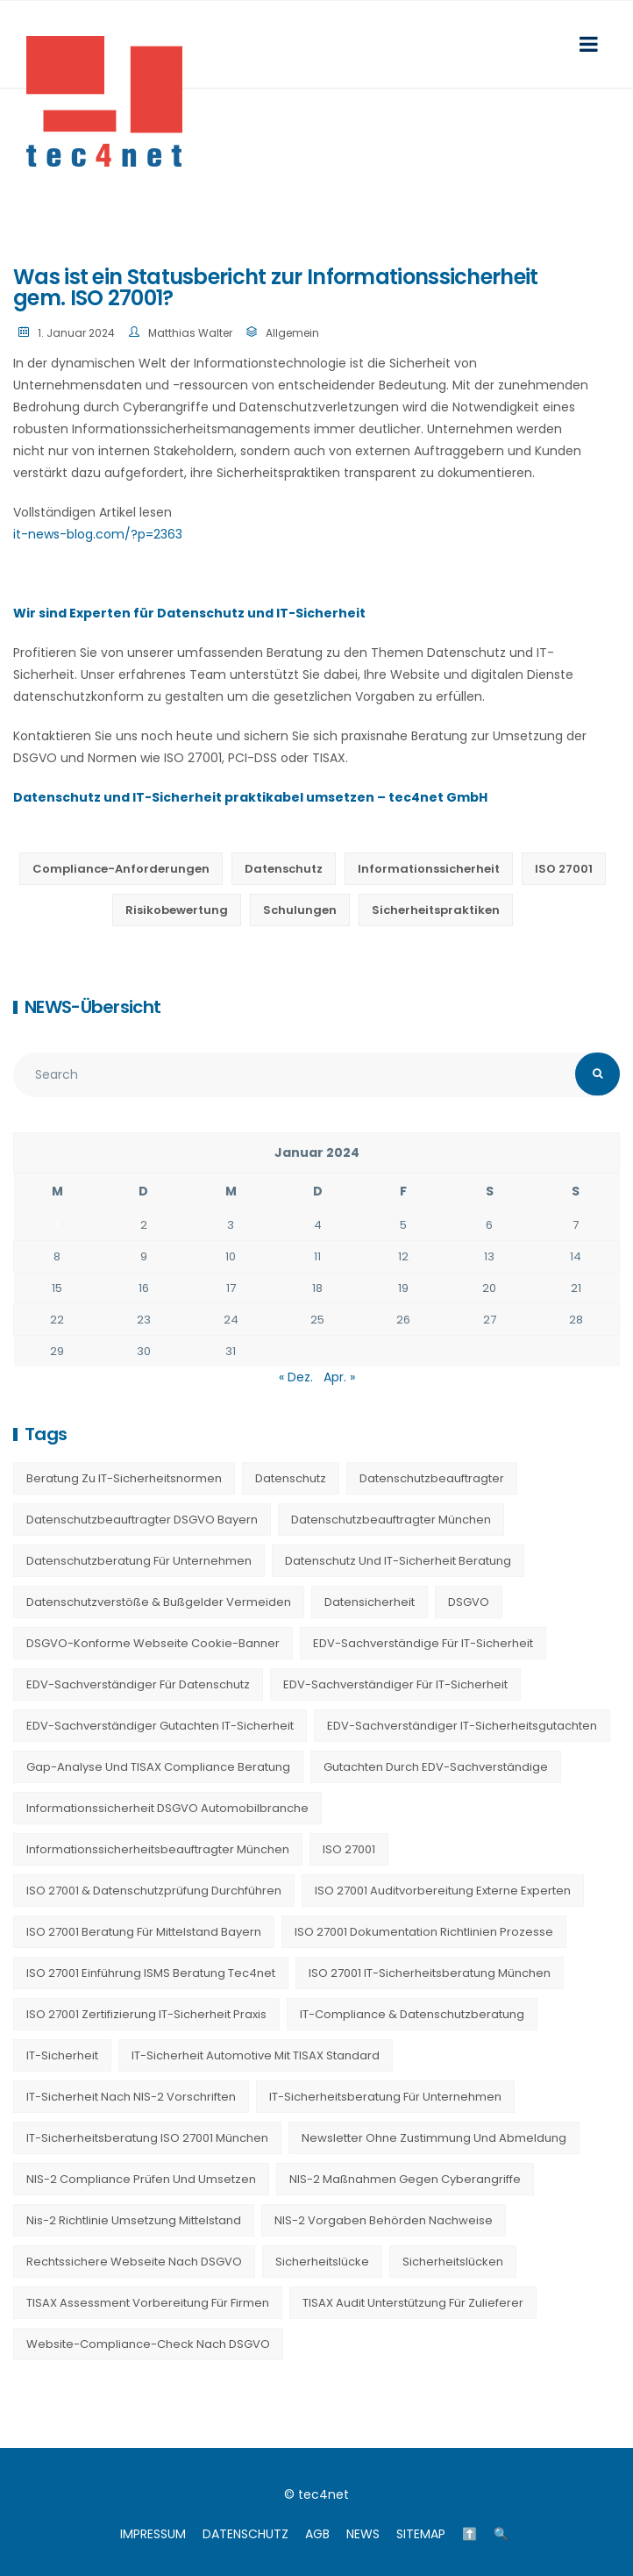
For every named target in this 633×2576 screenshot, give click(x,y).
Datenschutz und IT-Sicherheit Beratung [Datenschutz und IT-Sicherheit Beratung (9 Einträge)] (398, 1560)
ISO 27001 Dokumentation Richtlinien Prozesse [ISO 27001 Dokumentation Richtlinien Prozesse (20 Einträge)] (424, 1931)
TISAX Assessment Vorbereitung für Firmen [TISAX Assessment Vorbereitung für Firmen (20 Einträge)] (147, 2302)
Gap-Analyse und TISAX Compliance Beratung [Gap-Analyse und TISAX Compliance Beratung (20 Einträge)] (158, 1767)
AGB (317, 2534)
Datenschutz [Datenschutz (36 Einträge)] (290, 1478)
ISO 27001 (564, 868)
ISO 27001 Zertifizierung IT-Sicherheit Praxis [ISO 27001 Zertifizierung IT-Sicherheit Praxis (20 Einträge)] (146, 2014)
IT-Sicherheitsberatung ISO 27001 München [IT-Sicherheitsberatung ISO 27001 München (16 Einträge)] (147, 2138)
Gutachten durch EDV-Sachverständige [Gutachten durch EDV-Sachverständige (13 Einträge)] (436, 1767)
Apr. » (339, 1377)
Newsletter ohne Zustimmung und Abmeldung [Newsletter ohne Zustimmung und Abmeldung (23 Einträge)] (434, 2138)
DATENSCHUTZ (245, 2534)
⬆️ (469, 2534)
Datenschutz (284, 868)
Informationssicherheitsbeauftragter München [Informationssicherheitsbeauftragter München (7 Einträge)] (157, 1849)
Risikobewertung (176, 910)
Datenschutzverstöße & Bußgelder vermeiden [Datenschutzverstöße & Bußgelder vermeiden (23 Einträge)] (158, 1602)
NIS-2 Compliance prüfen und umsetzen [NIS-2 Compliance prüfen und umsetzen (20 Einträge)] (141, 2179)
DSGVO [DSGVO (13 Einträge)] (468, 1602)
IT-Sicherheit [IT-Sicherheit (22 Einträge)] (62, 2055)
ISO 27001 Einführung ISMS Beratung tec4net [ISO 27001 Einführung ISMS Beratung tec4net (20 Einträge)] (150, 1973)
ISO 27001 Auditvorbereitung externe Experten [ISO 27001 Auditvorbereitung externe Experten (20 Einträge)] (443, 1890)
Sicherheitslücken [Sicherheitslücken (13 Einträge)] (452, 2261)
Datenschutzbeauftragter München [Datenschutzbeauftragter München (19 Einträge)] (391, 1519)
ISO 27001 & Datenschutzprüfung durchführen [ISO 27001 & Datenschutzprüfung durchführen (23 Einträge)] (153, 1890)
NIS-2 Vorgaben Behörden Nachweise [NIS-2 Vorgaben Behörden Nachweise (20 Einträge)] (383, 2220)
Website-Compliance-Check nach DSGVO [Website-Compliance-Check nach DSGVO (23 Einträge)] (148, 2344)
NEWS (363, 2534)
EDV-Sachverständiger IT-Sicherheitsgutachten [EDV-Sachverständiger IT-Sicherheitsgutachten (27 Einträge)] (462, 1725)
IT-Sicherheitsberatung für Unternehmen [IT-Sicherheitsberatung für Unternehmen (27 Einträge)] (385, 2096)
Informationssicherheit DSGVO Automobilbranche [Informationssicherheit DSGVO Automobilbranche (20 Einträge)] (167, 1808)
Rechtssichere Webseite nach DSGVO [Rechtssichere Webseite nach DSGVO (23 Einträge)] (134, 2261)
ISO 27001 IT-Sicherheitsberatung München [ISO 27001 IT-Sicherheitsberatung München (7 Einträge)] (430, 1973)
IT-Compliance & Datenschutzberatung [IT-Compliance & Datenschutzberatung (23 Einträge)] (412, 2014)
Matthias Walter (190, 332)
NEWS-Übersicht (92, 1007)
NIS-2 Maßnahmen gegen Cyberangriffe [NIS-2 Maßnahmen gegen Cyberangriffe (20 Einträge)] (405, 2179)
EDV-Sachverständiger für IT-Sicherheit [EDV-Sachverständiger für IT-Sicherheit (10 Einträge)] (395, 1684)
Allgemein (292, 332)
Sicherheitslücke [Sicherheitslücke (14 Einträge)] (322, 2261)
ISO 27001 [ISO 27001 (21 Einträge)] (349, 1849)
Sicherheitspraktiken (436, 910)
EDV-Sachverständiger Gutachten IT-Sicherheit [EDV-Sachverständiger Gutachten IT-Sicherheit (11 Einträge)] (160, 1725)
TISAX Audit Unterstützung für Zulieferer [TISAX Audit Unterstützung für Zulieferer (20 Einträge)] (412, 2302)
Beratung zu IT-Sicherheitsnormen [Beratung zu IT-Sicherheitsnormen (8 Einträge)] (124, 1478)
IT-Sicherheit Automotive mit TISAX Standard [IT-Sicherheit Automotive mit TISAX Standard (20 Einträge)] (256, 2055)
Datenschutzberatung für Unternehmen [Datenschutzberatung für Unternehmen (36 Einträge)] (139, 1560)
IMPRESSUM (153, 2534)
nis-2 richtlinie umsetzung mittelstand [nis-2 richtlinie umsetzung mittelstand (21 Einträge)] (133, 2220)
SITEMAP (420, 2534)
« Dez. (296, 1377)
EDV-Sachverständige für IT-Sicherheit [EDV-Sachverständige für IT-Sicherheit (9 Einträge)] (423, 1643)
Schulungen (300, 910)
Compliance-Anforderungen (121, 868)
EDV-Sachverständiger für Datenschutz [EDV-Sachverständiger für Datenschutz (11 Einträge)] (138, 1684)
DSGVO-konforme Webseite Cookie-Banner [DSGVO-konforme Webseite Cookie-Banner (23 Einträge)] (153, 1643)
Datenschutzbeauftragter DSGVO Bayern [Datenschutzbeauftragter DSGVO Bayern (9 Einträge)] (142, 1519)
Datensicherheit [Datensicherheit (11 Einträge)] (369, 1602)
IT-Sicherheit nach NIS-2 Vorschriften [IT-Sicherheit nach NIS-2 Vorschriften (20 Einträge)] (131, 2096)
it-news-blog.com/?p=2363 (97, 534)
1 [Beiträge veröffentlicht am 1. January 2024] (57, 1225)
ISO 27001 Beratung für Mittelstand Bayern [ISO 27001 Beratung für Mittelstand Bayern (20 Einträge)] (143, 1931)
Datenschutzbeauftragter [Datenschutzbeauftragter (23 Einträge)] (431, 1478)
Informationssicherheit (429, 868)
